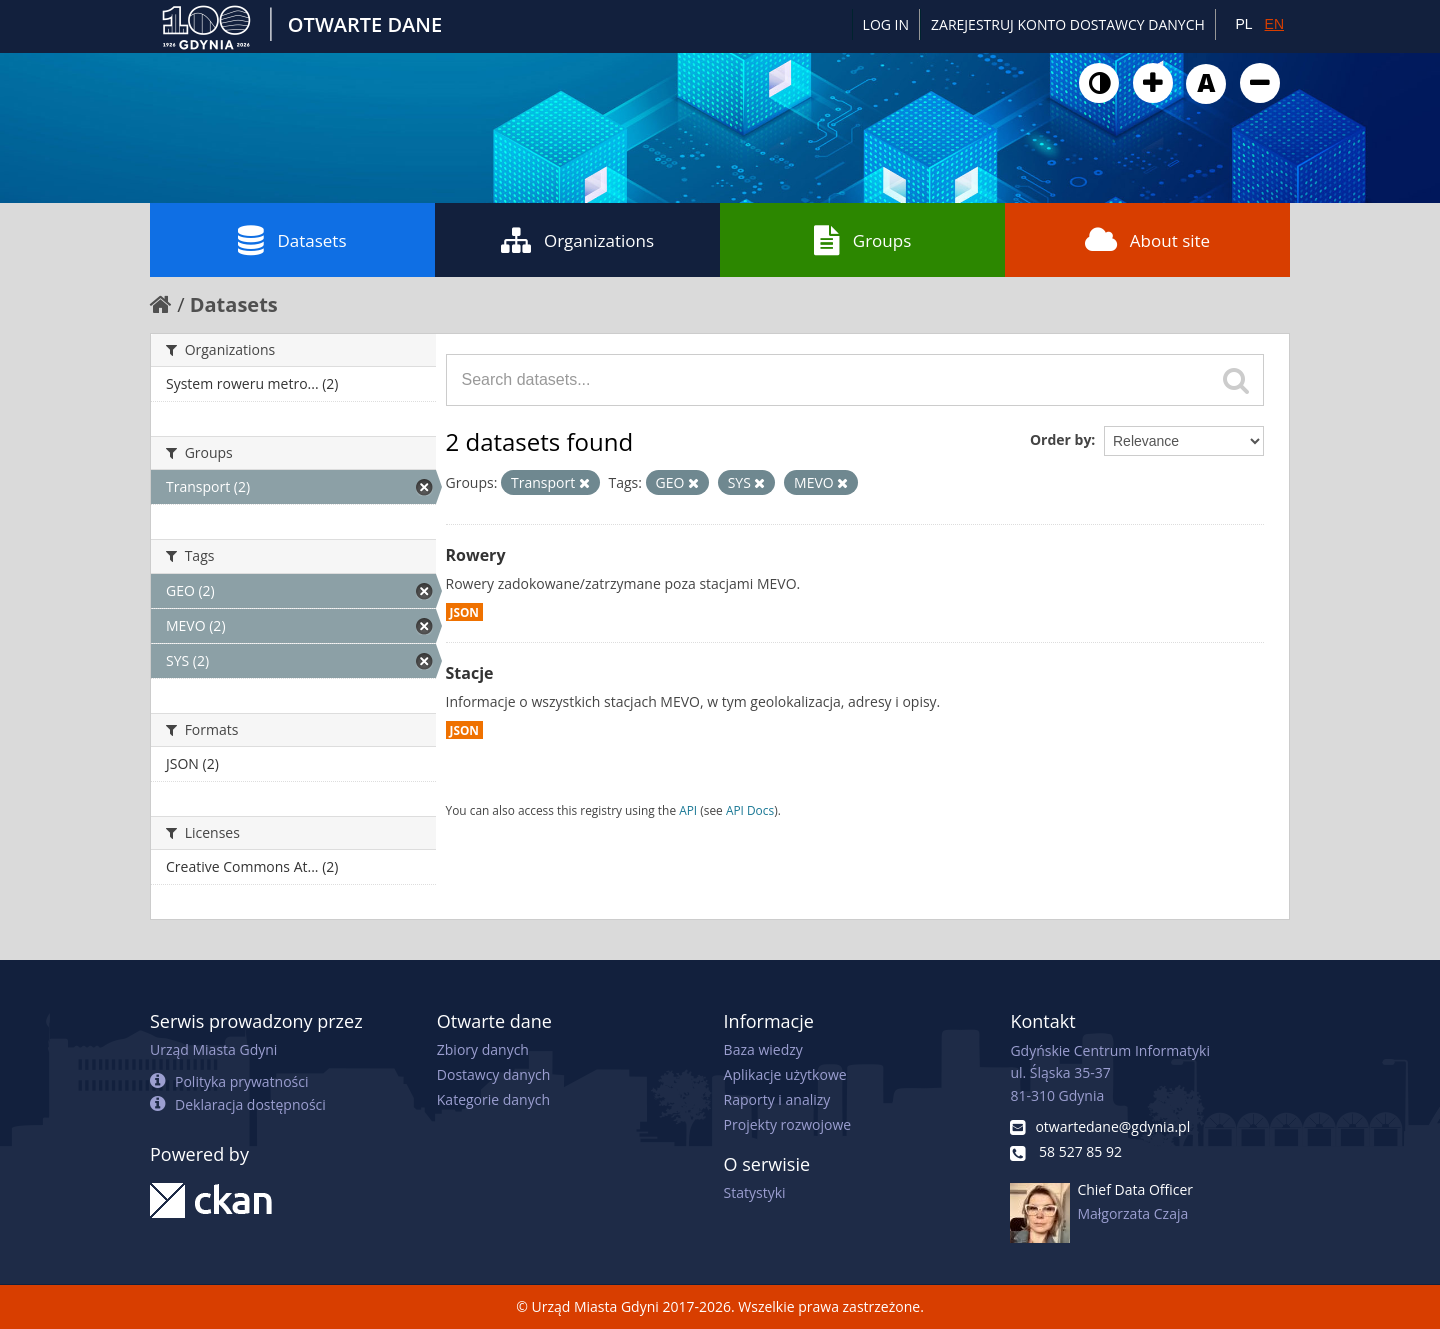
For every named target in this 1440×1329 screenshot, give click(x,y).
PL (1243, 24)
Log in (886, 24)
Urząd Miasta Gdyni (213, 1049)
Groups (862, 240)
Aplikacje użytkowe (785, 1074)
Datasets (292, 240)
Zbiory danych (483, 1049)
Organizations (577, 240)
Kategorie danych (493, 1099)
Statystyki (755, 1192)
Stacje (470, 673)
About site (1147, 240)
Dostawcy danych (493, 1074)
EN (1274, 24)
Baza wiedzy (763, 1049)
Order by (1060, 439)
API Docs (750, 810)
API (688, 810)
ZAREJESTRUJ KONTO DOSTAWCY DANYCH (1068, 24)
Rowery (476, 555)
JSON (464, 612)
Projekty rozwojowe (788, 1124)
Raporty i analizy (777, 1099)
